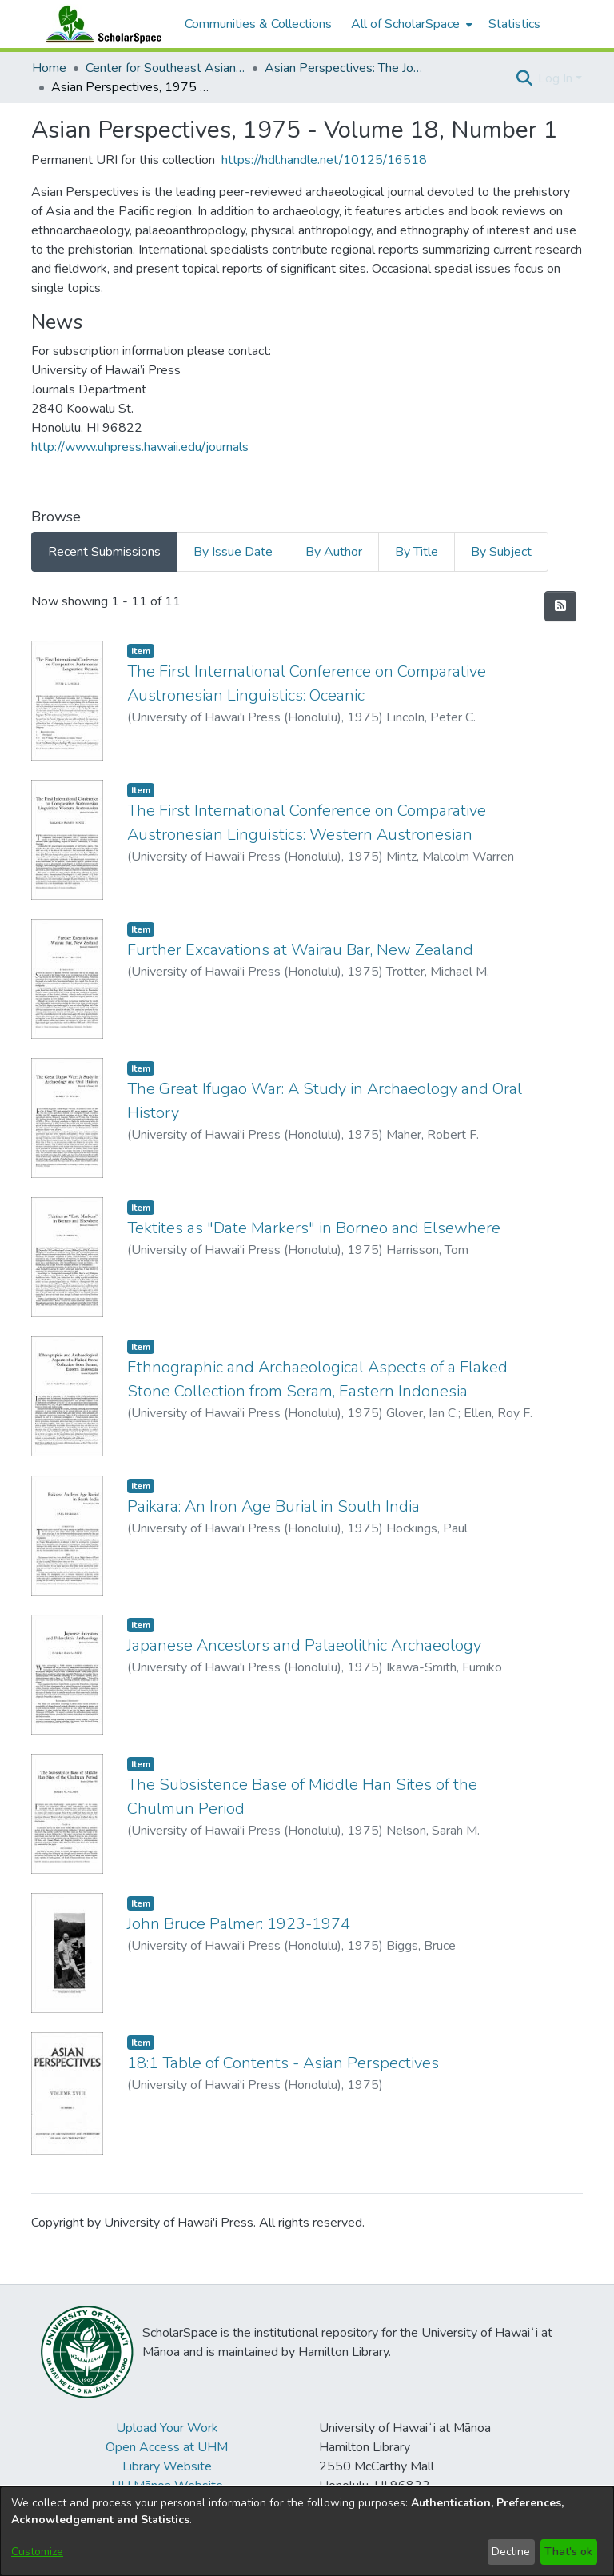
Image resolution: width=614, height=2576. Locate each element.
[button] (524, 78)
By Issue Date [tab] (233, 552)
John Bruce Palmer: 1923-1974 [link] (238, 1924)
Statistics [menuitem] (514, 24)
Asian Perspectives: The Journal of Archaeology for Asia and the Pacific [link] (345, 68)
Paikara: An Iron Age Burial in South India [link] (273, 1506)
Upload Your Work (167, 2428)
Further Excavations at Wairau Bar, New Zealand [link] (300, 950)
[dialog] (307, 2531)
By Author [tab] (333, 552)
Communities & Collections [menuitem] (258, 24)
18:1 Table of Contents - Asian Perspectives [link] (283, 2063)
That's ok (568, 2551)
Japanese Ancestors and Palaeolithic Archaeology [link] (304, 1645)
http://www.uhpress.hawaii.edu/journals (140, 447)
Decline (511, 2551)
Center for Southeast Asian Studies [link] (165, 68)
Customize (37, 2551)
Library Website (167, 2466)
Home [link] (49, 68)
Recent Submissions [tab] (104, 552)
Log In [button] (557, 78)
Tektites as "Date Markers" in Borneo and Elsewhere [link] (313, 1228)
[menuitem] (410, 24)
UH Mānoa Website (167, 2485)
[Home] (100, 24)
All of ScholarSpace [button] (405, 24)
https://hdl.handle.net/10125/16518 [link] (324, 160)
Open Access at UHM (167, 2447)
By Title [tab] (416, 552)
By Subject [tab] (501, 552)
